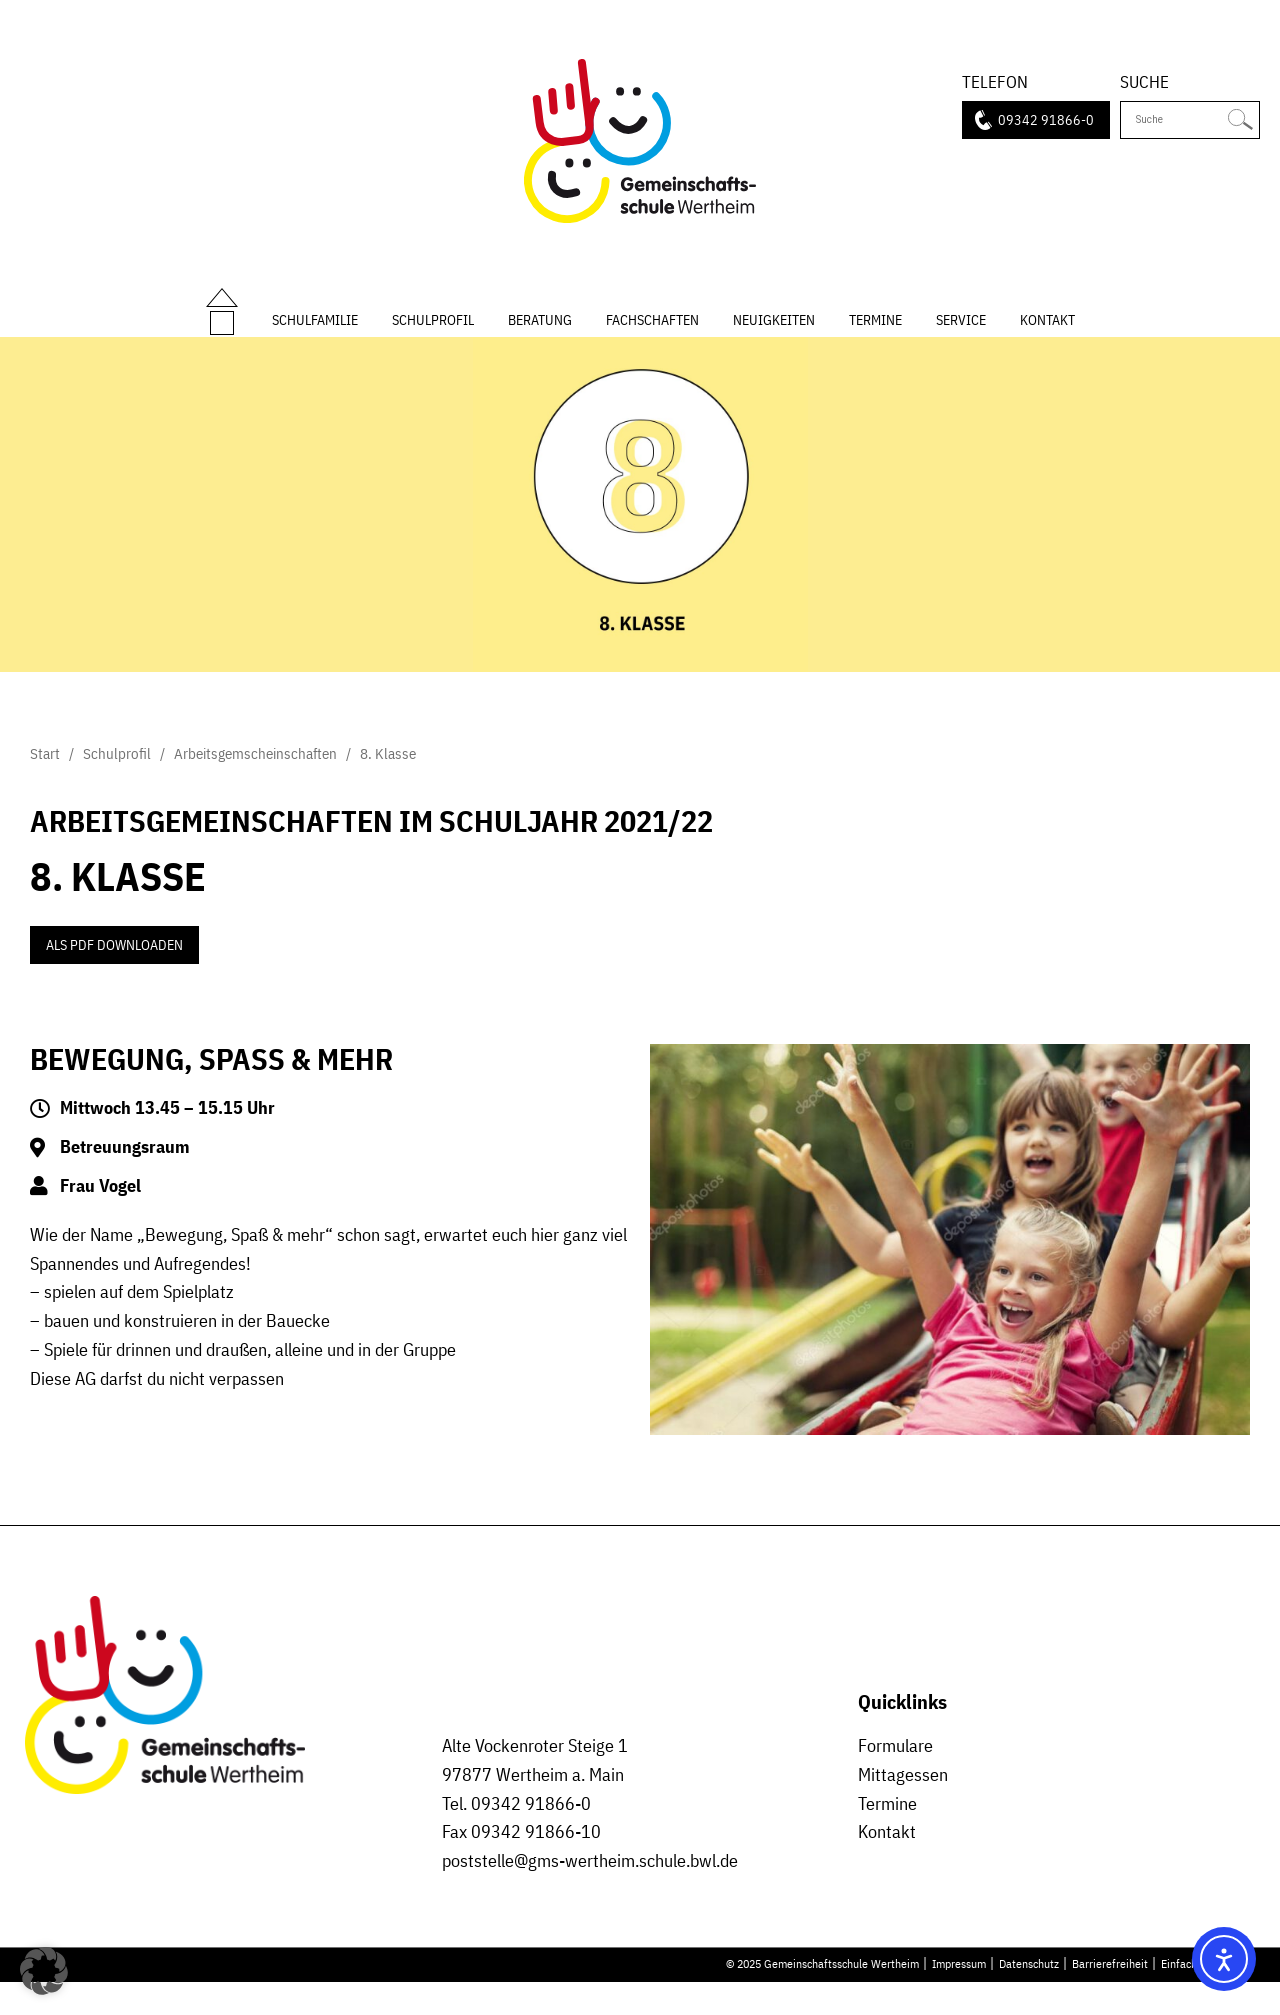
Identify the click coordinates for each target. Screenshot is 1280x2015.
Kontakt (1047, 333)
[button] (44, 1971)
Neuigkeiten (774, 333)
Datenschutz (1029, 1996)
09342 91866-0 (1046, 120)
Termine (875, 333)
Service (961, 333)
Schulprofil (433, 333)
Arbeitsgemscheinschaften (255, 786)
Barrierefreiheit (1110, 1996)
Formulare (895, 1778)
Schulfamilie (315, 333)
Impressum (959, 1996)
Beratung (540, 333)
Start (222, 312)
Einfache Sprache (1203, 1996)
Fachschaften (652, 333)
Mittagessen (903, 1806)
